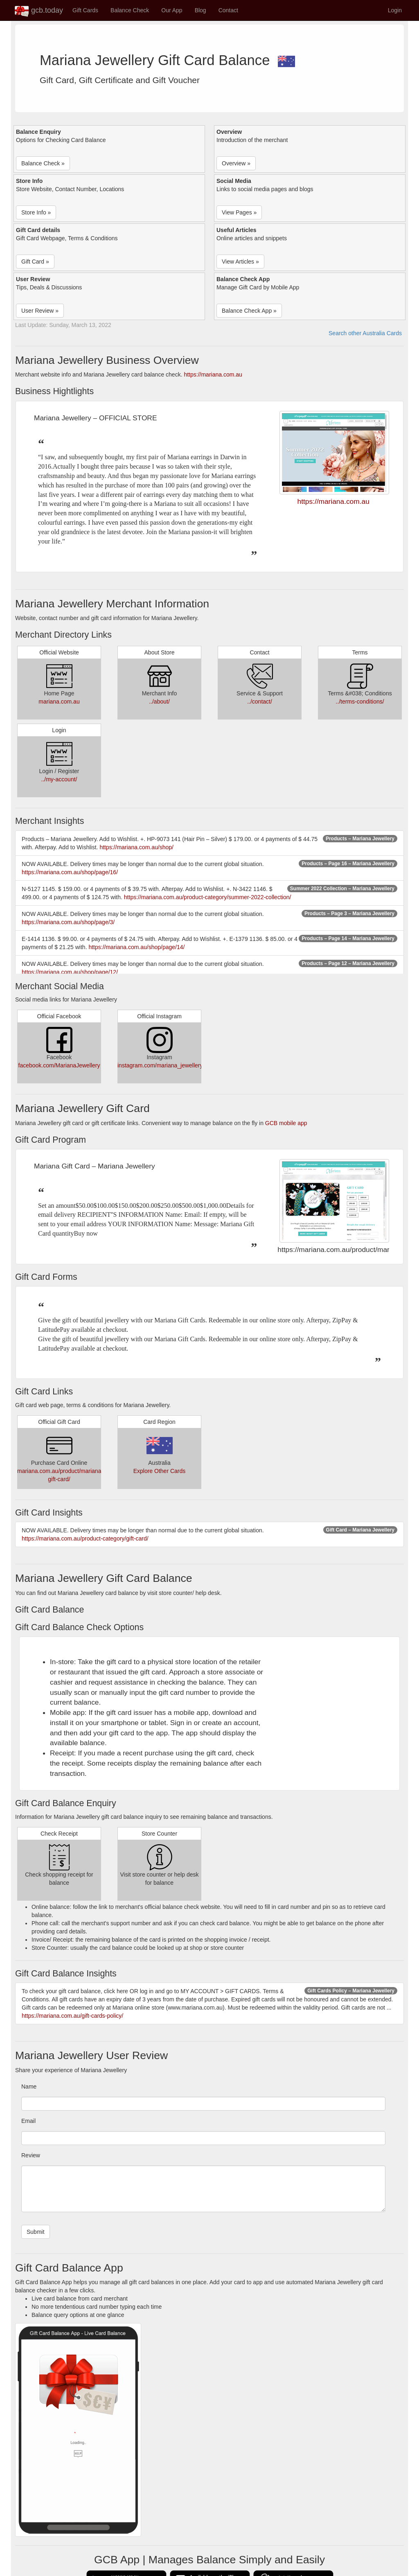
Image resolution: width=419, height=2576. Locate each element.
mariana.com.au (58, 701)
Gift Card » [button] (35, 261)
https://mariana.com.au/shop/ (136, 847)
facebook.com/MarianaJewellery (59, 1065)
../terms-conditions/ (360, 701)
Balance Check (129, 10)
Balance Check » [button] (43, 163)
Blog (200, 10)
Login (395, 10)
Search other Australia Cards (365, 333)
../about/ (159, 701)
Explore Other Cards (159, 1471)
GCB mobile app (286, 1123)
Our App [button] (171, 10)
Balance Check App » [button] (249, 310)
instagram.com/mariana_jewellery (160, 1065)
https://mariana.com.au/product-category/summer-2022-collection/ (207, 897)
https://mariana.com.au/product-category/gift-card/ (85, 1538)
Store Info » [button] (36, 212)
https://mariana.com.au (213, 374)
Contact (228, 10)
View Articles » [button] (240, 261)
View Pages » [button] (239, 212)
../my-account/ (59, 779)
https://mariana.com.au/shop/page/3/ (68, 922)
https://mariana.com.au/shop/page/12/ (70, 972)
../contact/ (259, 701)
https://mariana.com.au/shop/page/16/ (70, 872)
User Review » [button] (40, 310)
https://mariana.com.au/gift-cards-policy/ (72, 2015)
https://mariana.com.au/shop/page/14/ (136, 947)
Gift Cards (85, 10)
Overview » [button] (236, 163)
